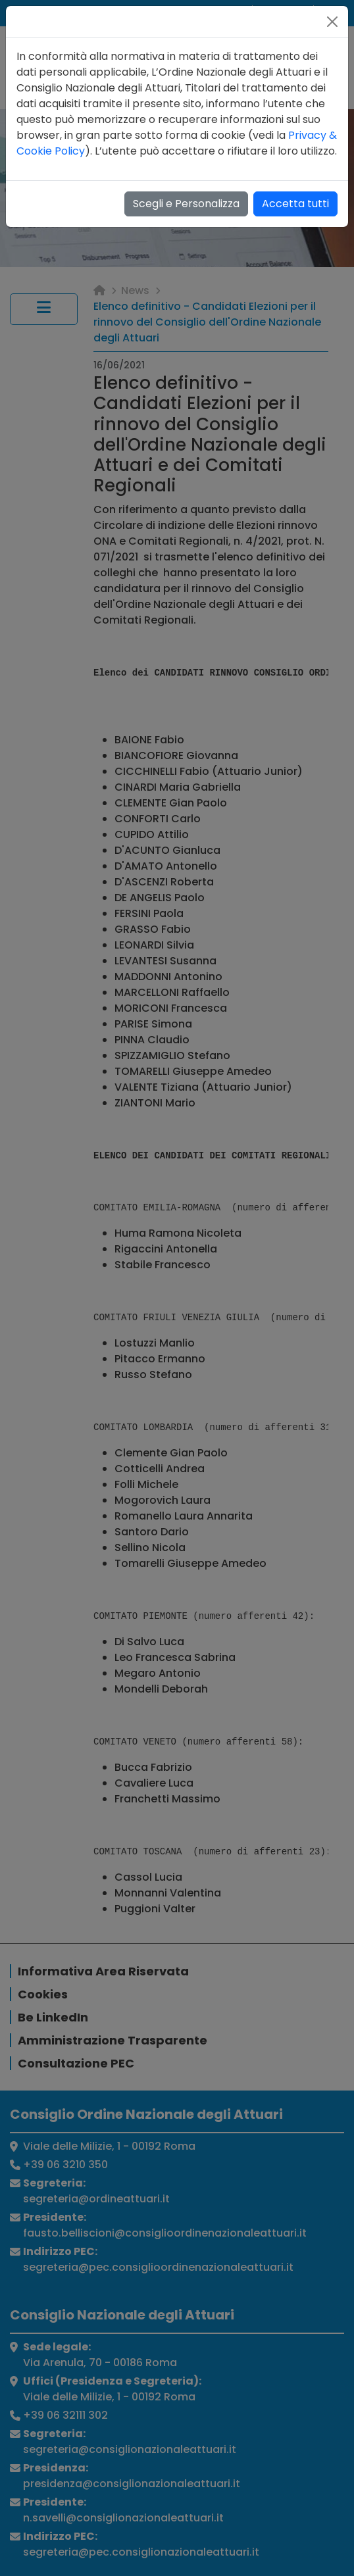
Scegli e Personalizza (186, 203)
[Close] (332, 21)
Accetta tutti (295, 203)
